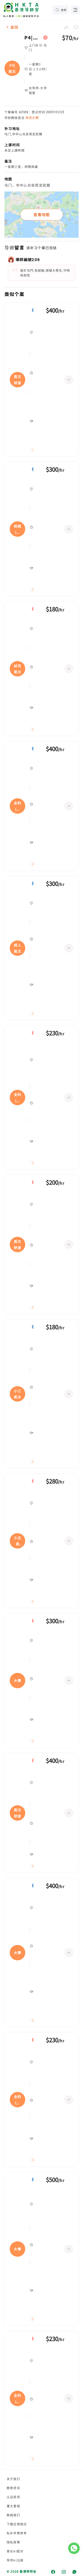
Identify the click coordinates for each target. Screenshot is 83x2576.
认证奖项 (13, 2497)
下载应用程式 (17, 2524)
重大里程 (13, 2506)
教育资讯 (13, 2488)
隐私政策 (13, 2542)
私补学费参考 (17, 2533)
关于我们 (13, 2479)
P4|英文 (32, 38)
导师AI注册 (15, 2560)
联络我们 (13, 2515)
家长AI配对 (15, 2551)
